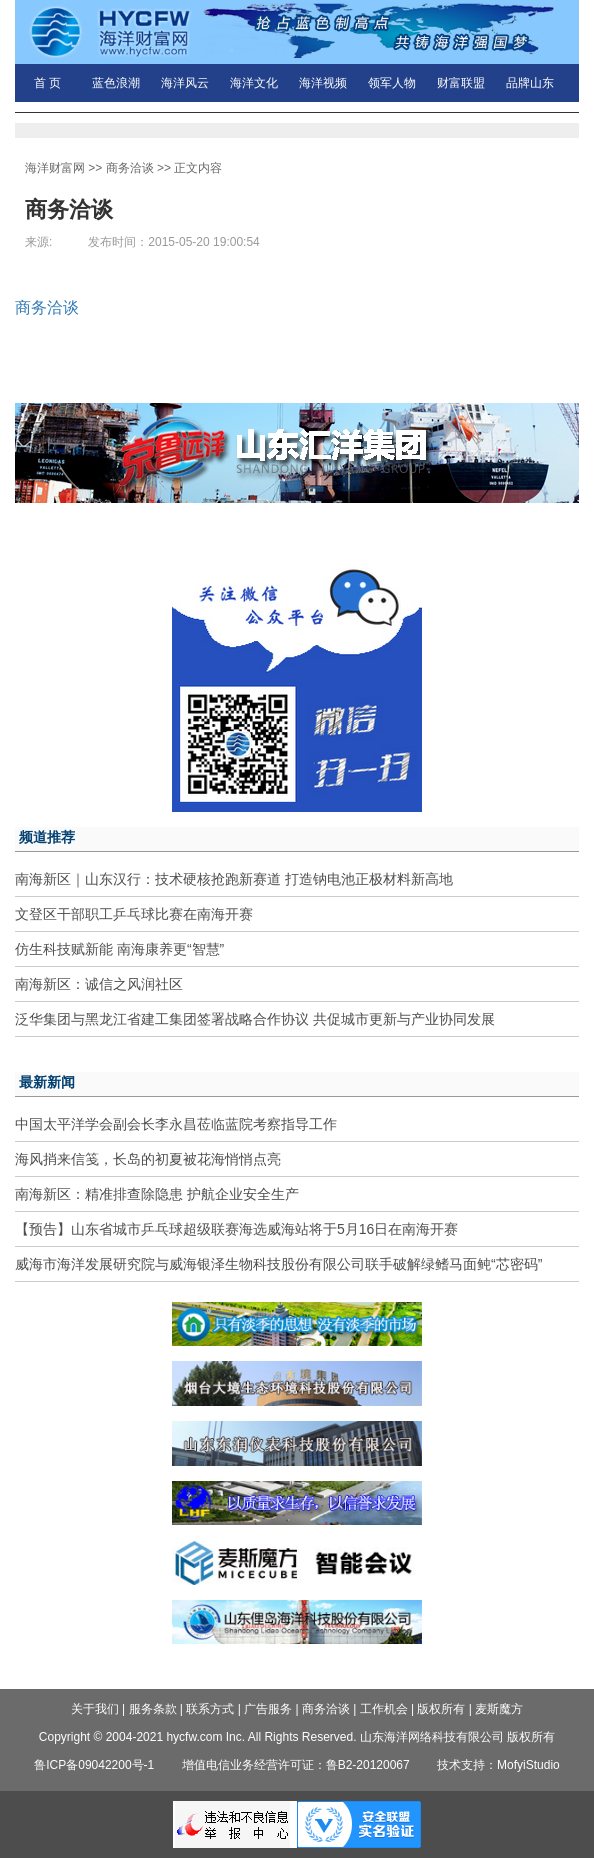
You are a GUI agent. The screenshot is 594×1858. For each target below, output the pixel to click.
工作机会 (384, 1709)
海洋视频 (323, 83)
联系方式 (210, 1709)
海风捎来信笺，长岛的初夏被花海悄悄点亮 (148, 1159)
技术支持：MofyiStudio (498, 1765)
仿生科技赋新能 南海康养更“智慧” (119, 949)
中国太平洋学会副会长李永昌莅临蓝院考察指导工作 (176, 1124)
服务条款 (153, 1709)
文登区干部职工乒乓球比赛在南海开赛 (134, 914)
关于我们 (95, 1709)
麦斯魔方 (499, 1709)
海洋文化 (254, 83)
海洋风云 (185, 83)
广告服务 (268, 1709)
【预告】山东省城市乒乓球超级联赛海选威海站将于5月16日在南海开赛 (236, 1229)
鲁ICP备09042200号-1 (94, 1765)
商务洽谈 (130, 168)
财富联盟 (461, 83)
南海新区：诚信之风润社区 (99, 984)
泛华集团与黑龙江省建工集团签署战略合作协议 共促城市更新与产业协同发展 (255, 1019)
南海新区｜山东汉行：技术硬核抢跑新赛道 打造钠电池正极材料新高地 (234, 879)
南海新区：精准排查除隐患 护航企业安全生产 (157, 1194)
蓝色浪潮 (116, 83)
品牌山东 (530, 83)
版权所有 (441, 1709)
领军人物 (392, 83)
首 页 (47, 83)
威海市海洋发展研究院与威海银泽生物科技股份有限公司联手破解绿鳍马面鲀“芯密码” (278, 1264)
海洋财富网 (55, 168)
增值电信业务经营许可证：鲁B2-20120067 (296, 1765)
